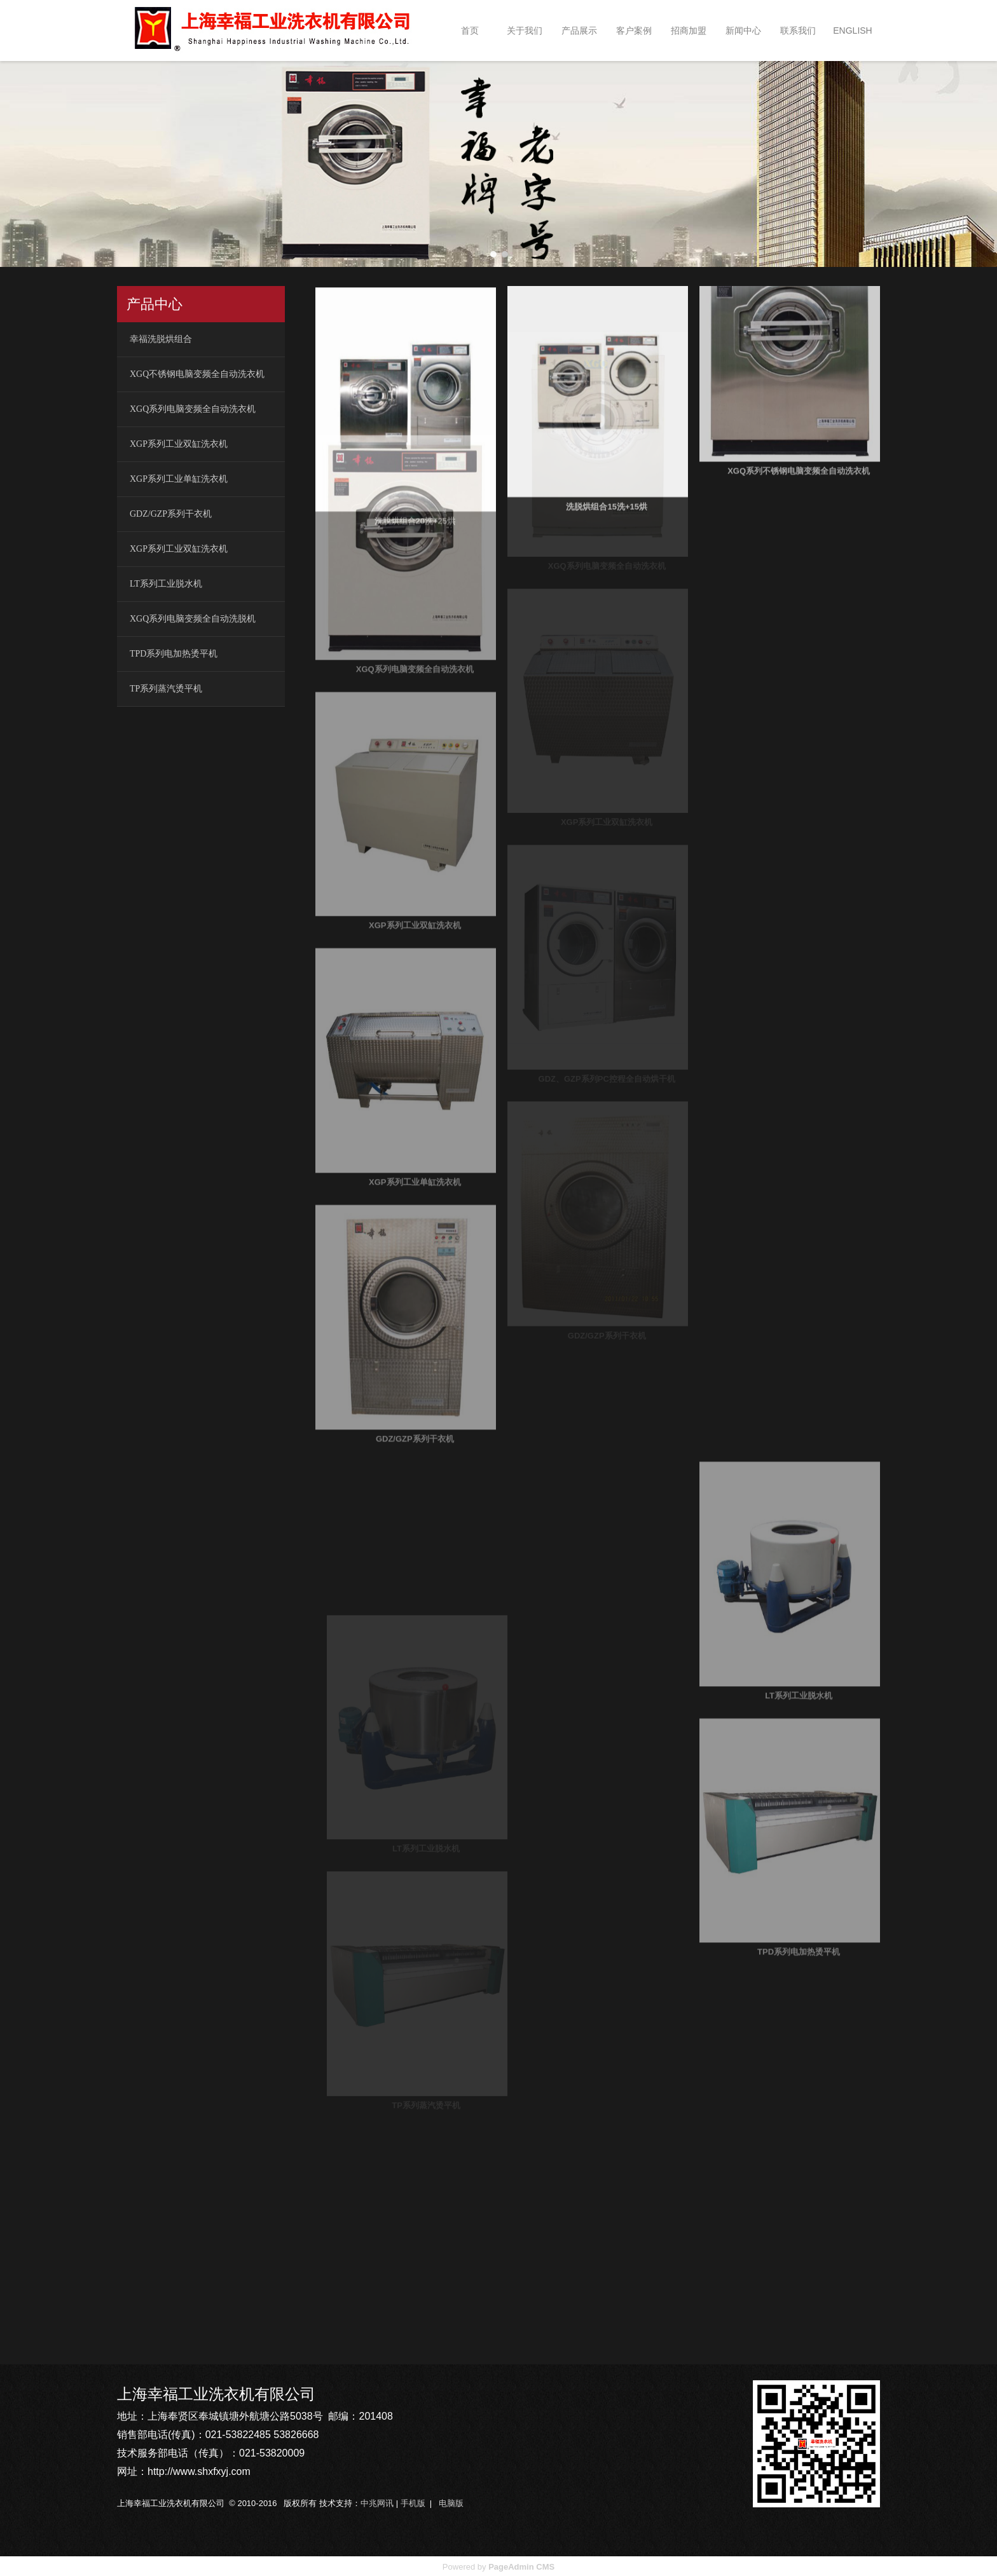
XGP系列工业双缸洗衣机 (179, 442)
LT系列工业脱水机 (166, 582)
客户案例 (634, 30)
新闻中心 (743, 30)
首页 (470, 30)
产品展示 (579, 30)
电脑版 (451, 2502)
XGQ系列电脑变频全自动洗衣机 (193, 407)
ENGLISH (852, 30)
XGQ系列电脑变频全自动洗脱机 (193, 617)
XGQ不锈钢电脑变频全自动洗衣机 (197, 373)
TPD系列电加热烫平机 (173, 652)
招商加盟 (688, 30)
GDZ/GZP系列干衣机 (171, 512)
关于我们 (524, 30)
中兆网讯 (377, 2502)
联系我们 (798, 30)
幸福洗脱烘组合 (161, 338)
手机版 (413, 2502)
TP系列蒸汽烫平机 (166, 687)
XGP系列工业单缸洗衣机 (179, 477)
